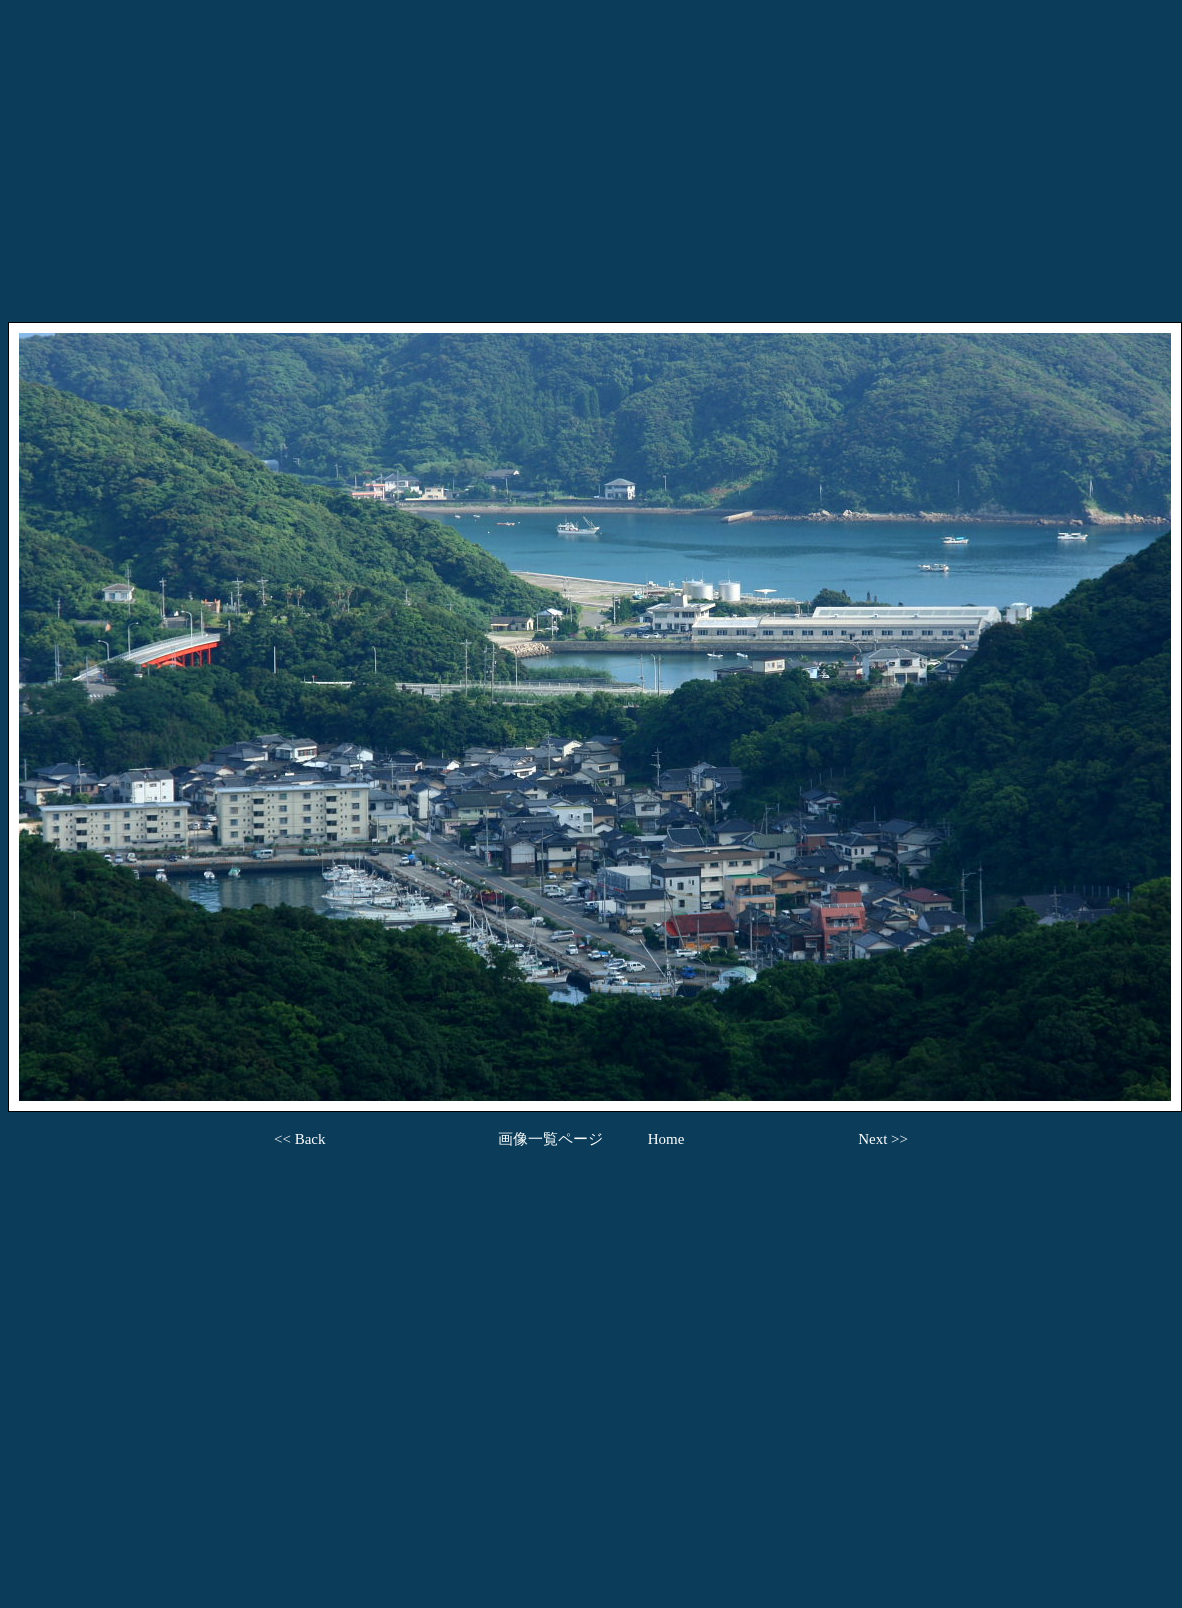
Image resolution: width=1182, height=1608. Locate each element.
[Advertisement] (591, 148)
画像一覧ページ (550, 1139)
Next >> (883, 1139)
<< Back (300, 1139)
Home (666, 1139)
